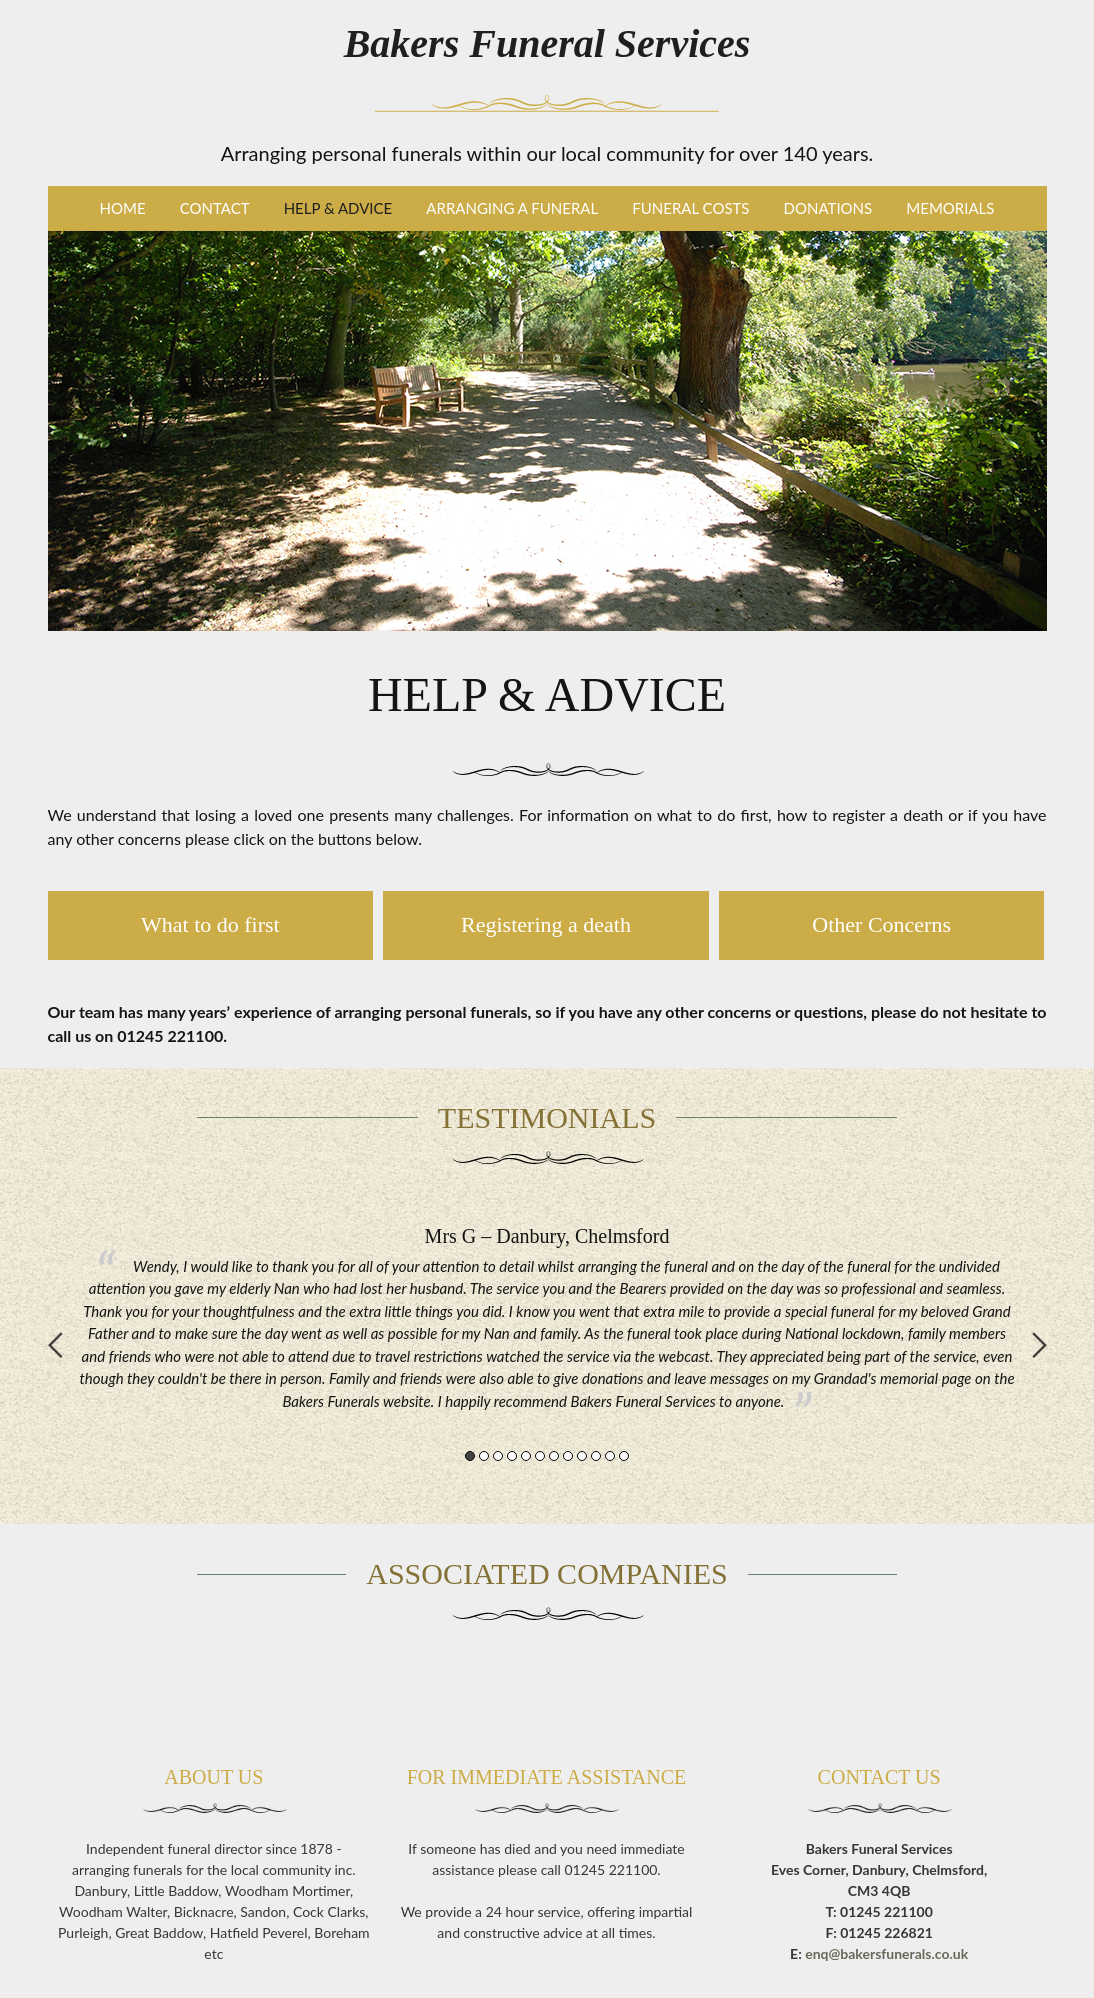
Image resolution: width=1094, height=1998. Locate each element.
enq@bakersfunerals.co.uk (886, 1953)
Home (123, 208)
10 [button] (596, 1456)
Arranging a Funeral (512, 208)
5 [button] (526, 1456)
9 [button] (582, 1456)
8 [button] (568, 1456)
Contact (215, 208)
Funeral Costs (690, 208)
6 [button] (540, 1456)
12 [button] (624, 1456)
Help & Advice (338, 208)
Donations (828, 208)
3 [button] (498, 1456)
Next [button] (1039, 1345)
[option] (547, 1318)
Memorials (950, 208)
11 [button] (610, 1456)
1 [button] (470, 1456)
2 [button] (484, 1456)
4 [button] (512, 1456)
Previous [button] (55, 1345)
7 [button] (554, 1456)
